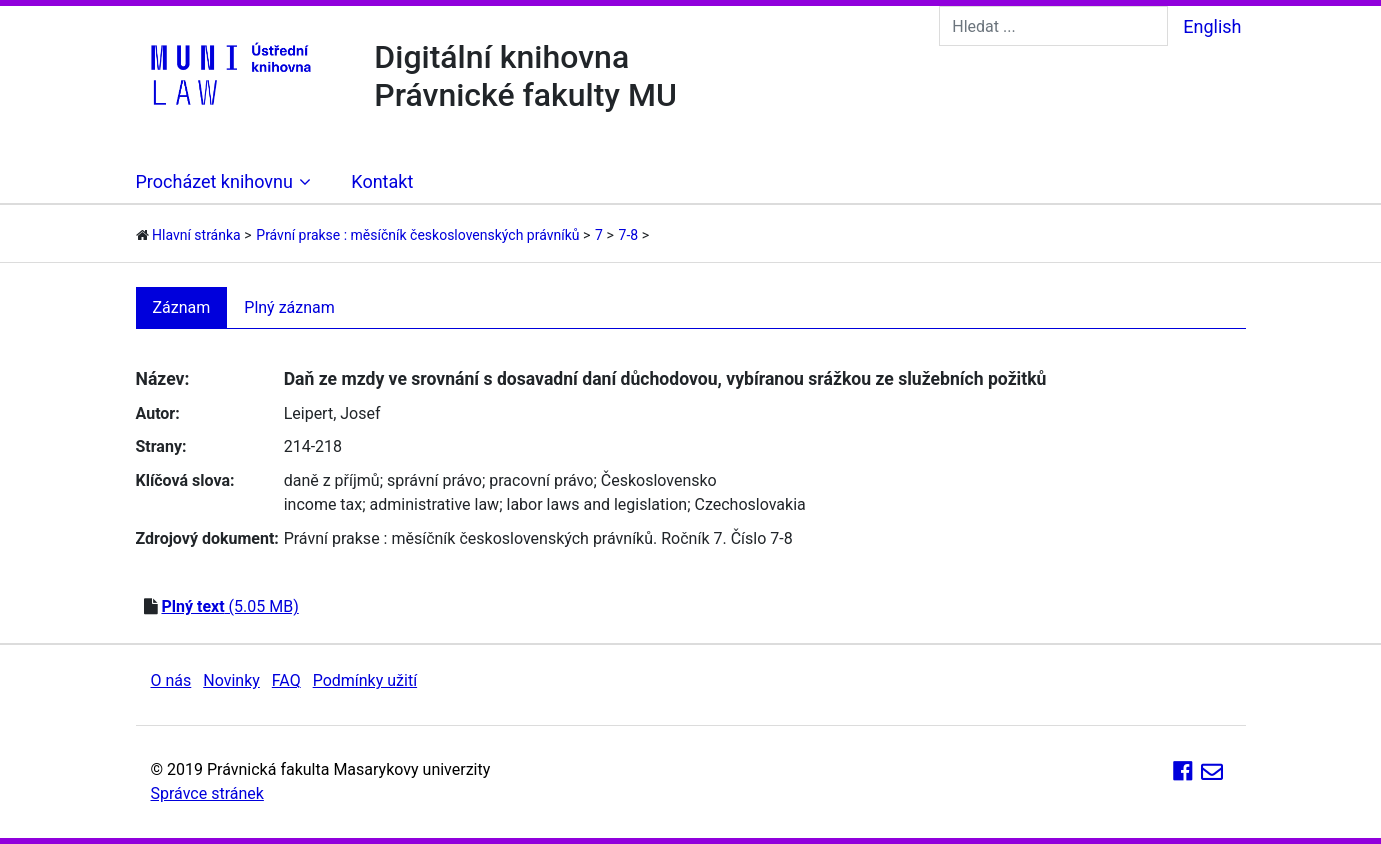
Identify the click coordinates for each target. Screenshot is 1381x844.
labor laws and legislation (597, 504)
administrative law (435, 504)
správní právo (434, 480)
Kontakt (382, 181)
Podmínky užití (365, 680)
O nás (171, 680)
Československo (659, 480)
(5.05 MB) (229, 606)
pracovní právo (541, 480)
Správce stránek (207, 793)
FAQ (286, 680)
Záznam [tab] (182, 307)
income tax (323, 504)
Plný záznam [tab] (289, 307)
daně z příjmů (332, 480)
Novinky (231, 680)
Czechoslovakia (750, 504)
